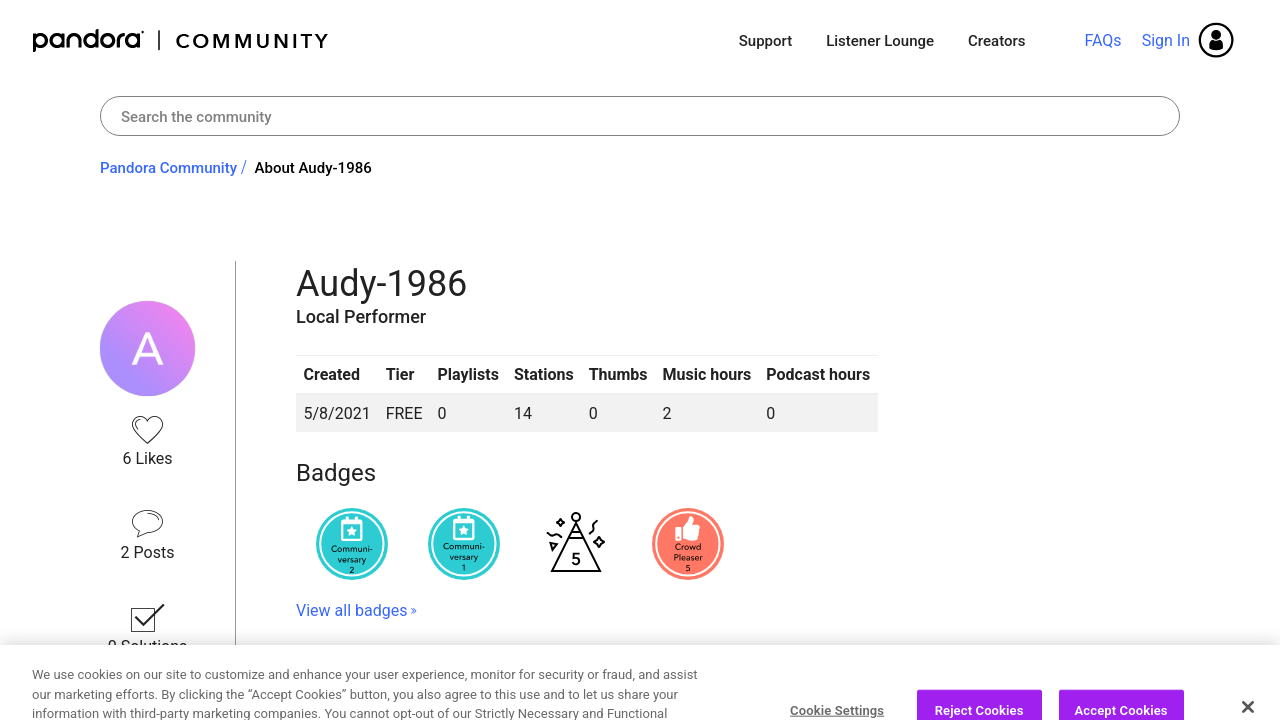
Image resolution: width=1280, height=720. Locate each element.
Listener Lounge (880, 41)
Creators (996, 41)
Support (765, 41)
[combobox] (640, 116)
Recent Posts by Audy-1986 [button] (442, 682)
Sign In (1166, 40)
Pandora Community (181, 40)
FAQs (1102, 40)
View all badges (351, 610)
